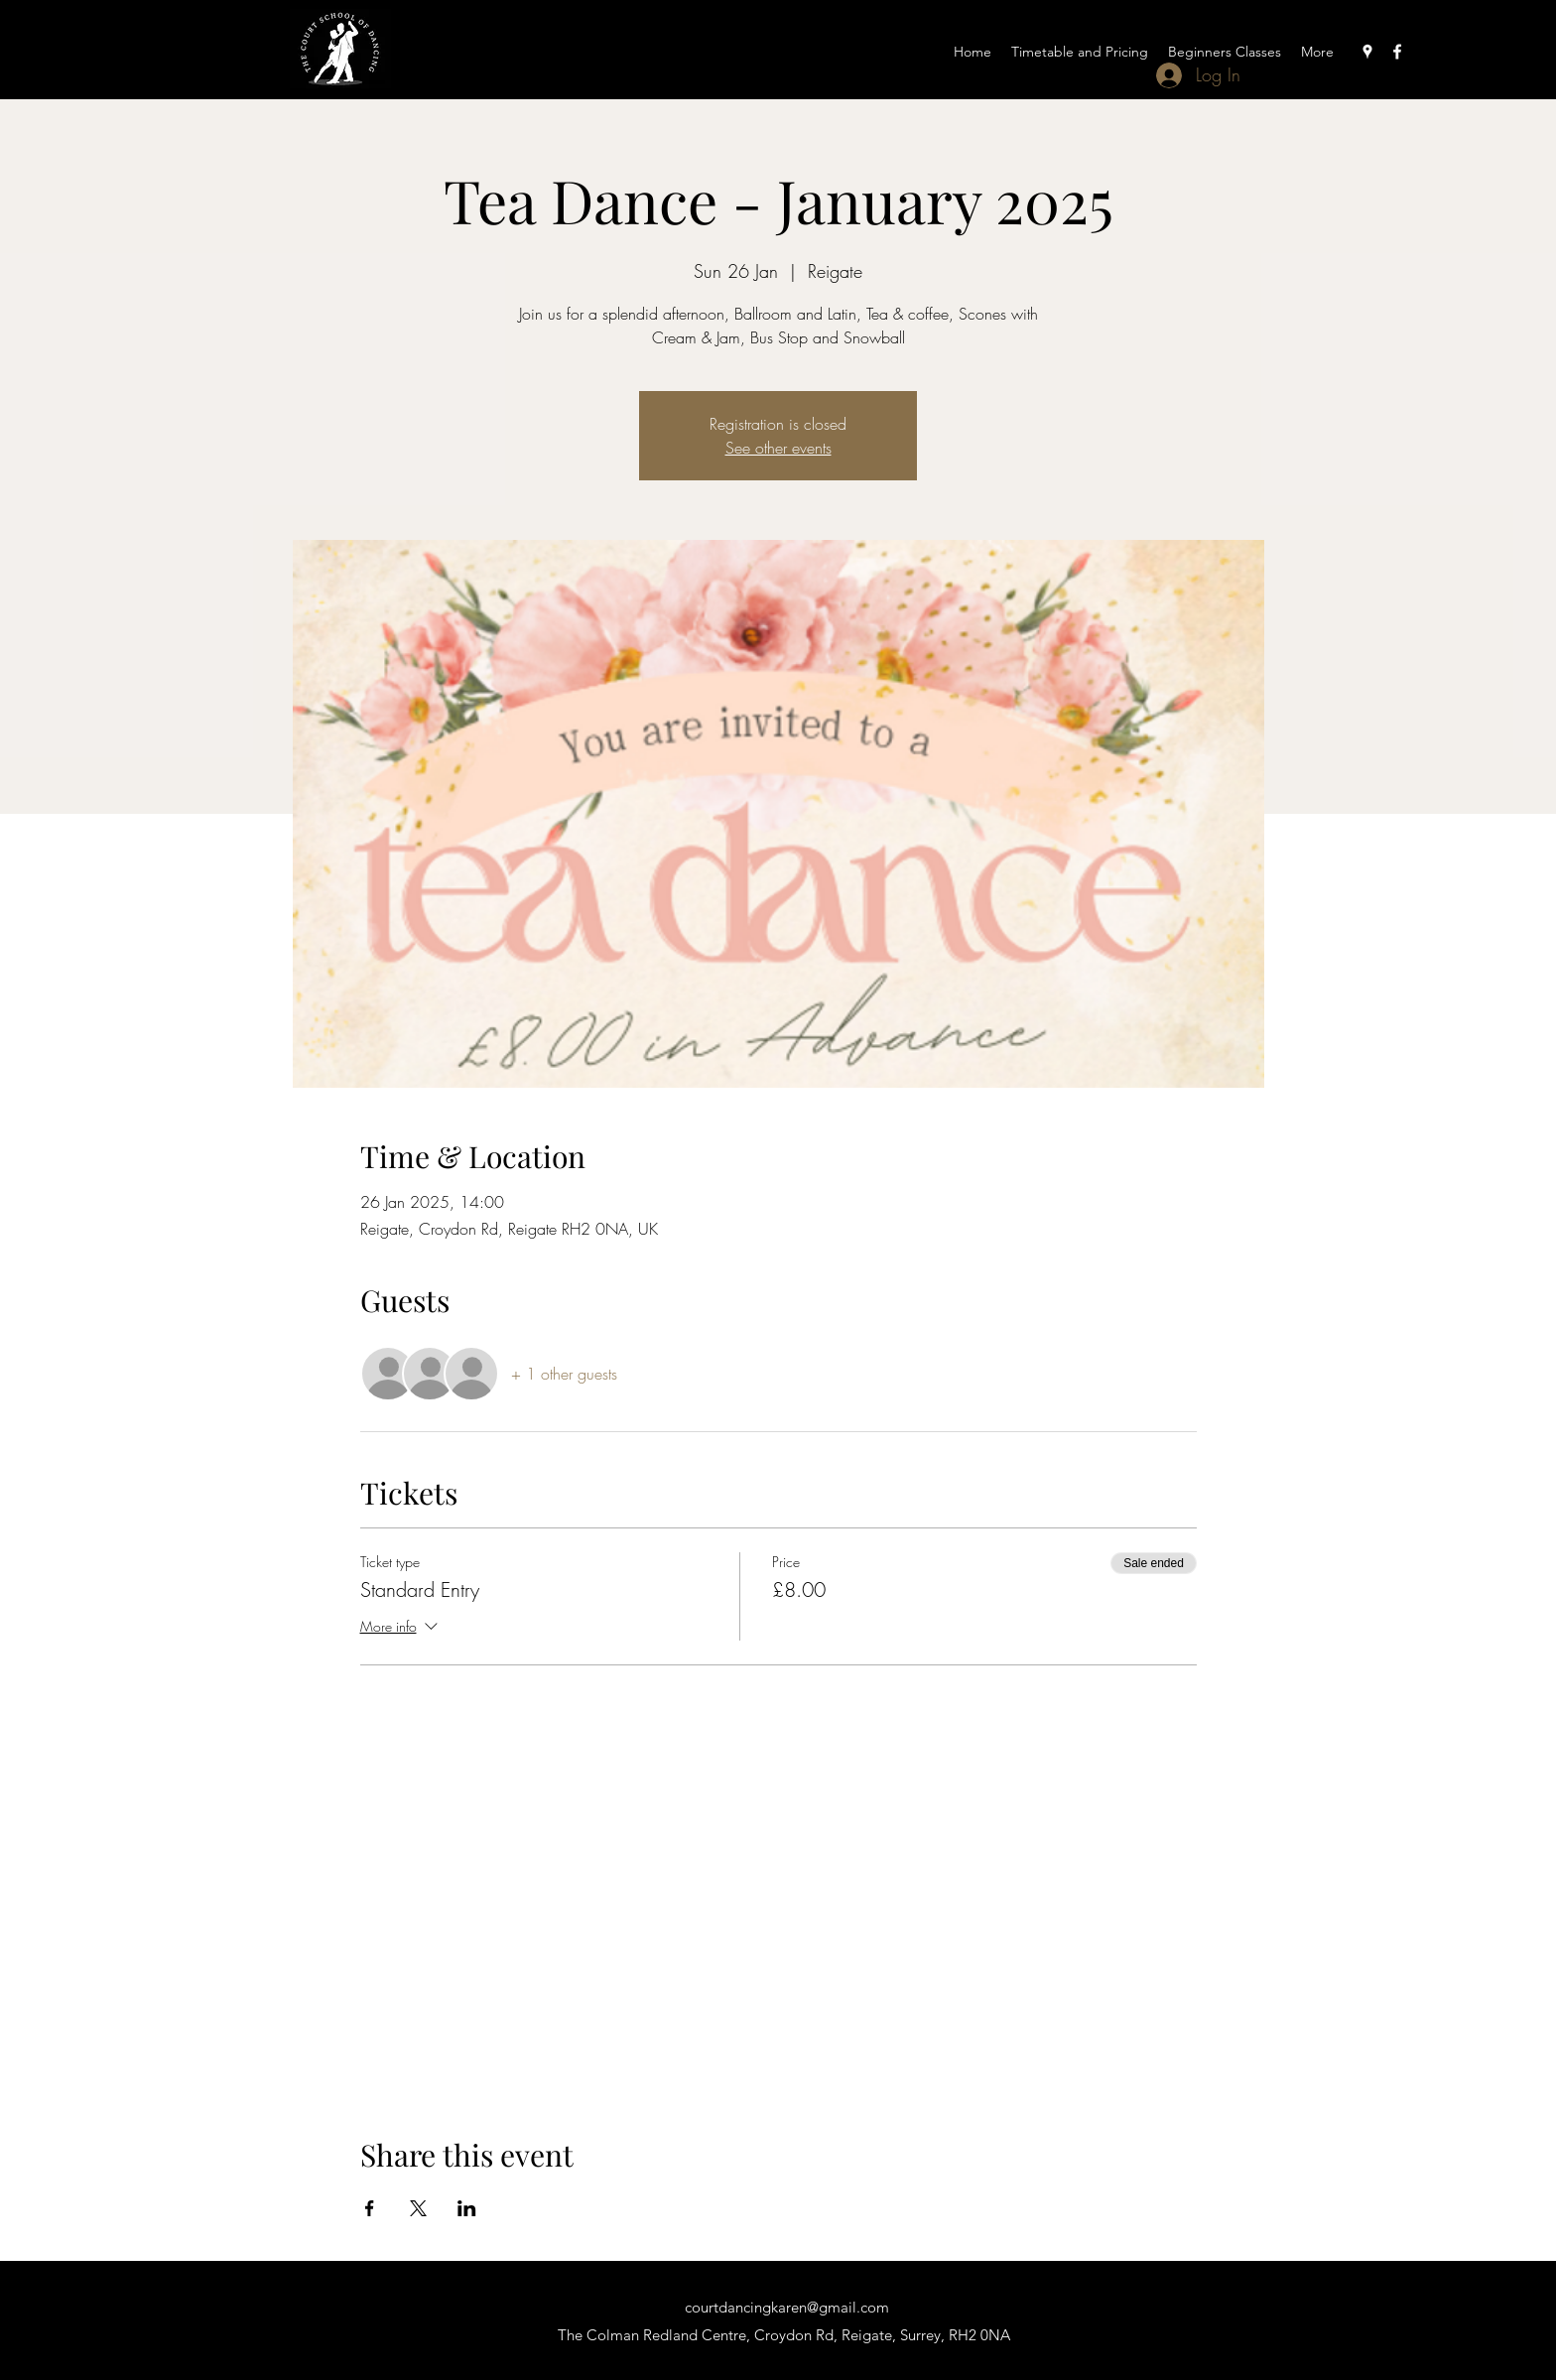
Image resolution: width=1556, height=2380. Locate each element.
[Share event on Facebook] (369, 2208)
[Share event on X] (418, 2208)
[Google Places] (1367, 52)
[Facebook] (1397, 52)
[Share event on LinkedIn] (466, 2208)
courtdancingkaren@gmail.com (787, 2307)
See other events (778, 448)
